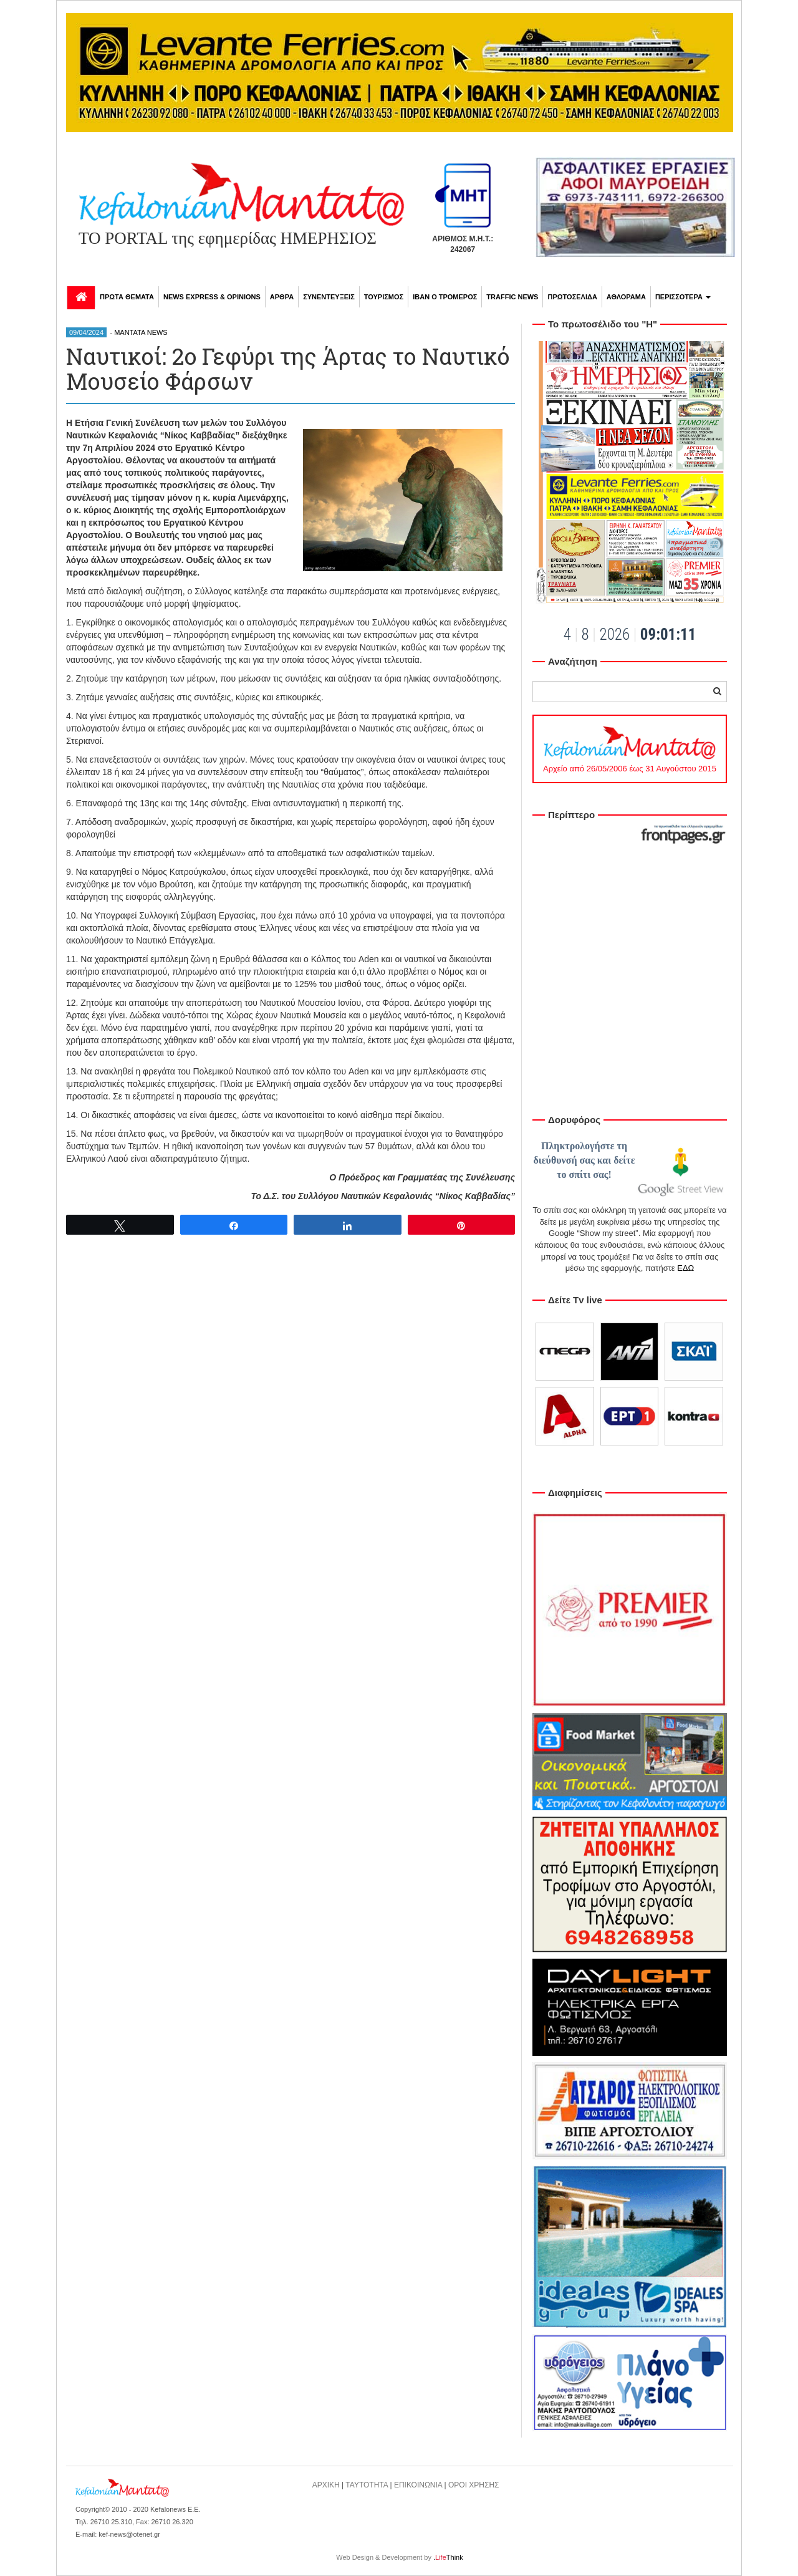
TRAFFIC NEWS (512, 297)
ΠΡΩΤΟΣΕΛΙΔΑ (572, 297)
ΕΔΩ (685, 1268)
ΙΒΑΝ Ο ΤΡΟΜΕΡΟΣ (445, 297)
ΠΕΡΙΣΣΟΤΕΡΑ (683, 297)
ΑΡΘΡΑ (282, 297)
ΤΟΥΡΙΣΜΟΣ (383, 297)
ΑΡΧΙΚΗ (326, 2485)
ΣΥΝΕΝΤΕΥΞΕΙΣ (329, 297)
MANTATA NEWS (141, 332)
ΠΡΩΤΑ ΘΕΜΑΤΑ (127, 297)
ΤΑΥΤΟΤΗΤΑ (366, 2485)
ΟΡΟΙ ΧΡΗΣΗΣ (473, 2485)
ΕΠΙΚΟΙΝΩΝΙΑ (418, 2485)
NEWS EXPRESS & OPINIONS (212, 297)
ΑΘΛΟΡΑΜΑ (626, 297)
